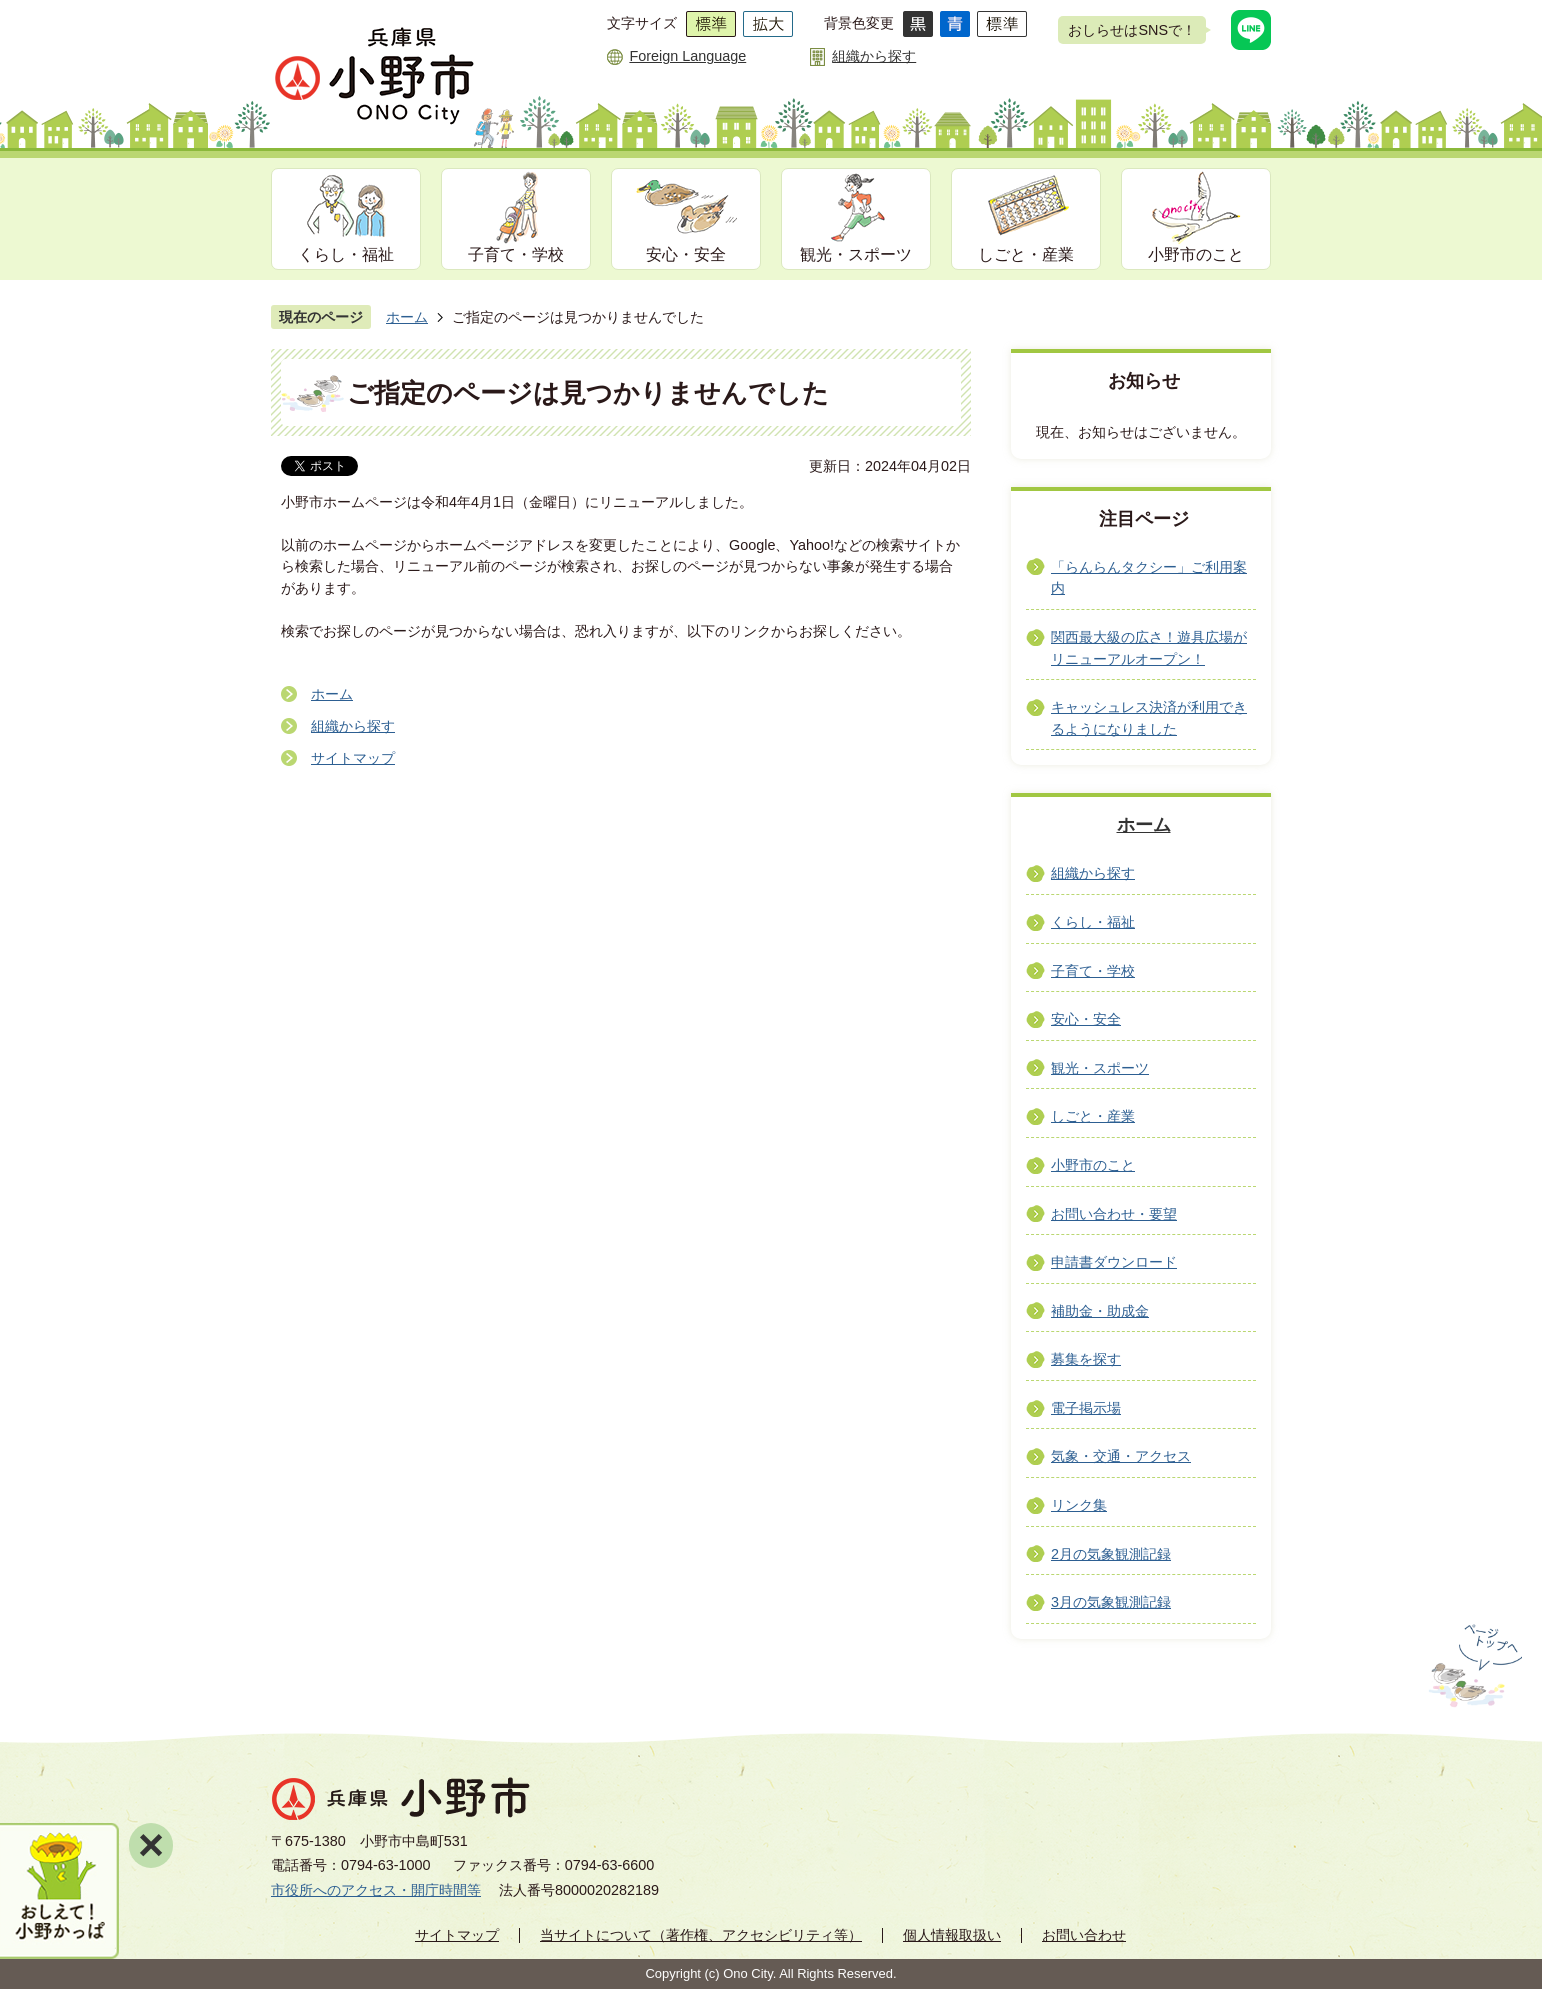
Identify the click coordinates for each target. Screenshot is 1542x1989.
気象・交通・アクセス (1121, 1456)
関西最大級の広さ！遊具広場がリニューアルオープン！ (1149, 648)
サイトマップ (353, 758)
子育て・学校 (516, 254)
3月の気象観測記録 (1111, 1602)
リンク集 (1079, 1505)
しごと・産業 (1026, 254)
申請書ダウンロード (1114, 1262)
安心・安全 (686, 254)
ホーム (407, 317)
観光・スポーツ (856, 254)
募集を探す (1086, 1359)
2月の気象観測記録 (1111, 1554)
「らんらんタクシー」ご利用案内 (1149, 578)
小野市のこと (1196, 254)
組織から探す (874, 56)
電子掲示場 (1086, 1408)
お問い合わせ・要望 (1114, 1214)
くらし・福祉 (346, 254)
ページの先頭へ (1473, 1666)
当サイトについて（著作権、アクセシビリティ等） (701, 1935)
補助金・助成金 (1100, 1311)
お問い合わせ (1084, 1935)
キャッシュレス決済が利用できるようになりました (1149, 718)
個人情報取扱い (952, 1935)
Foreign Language (687, 56)
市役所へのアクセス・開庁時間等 (376, 1890)
